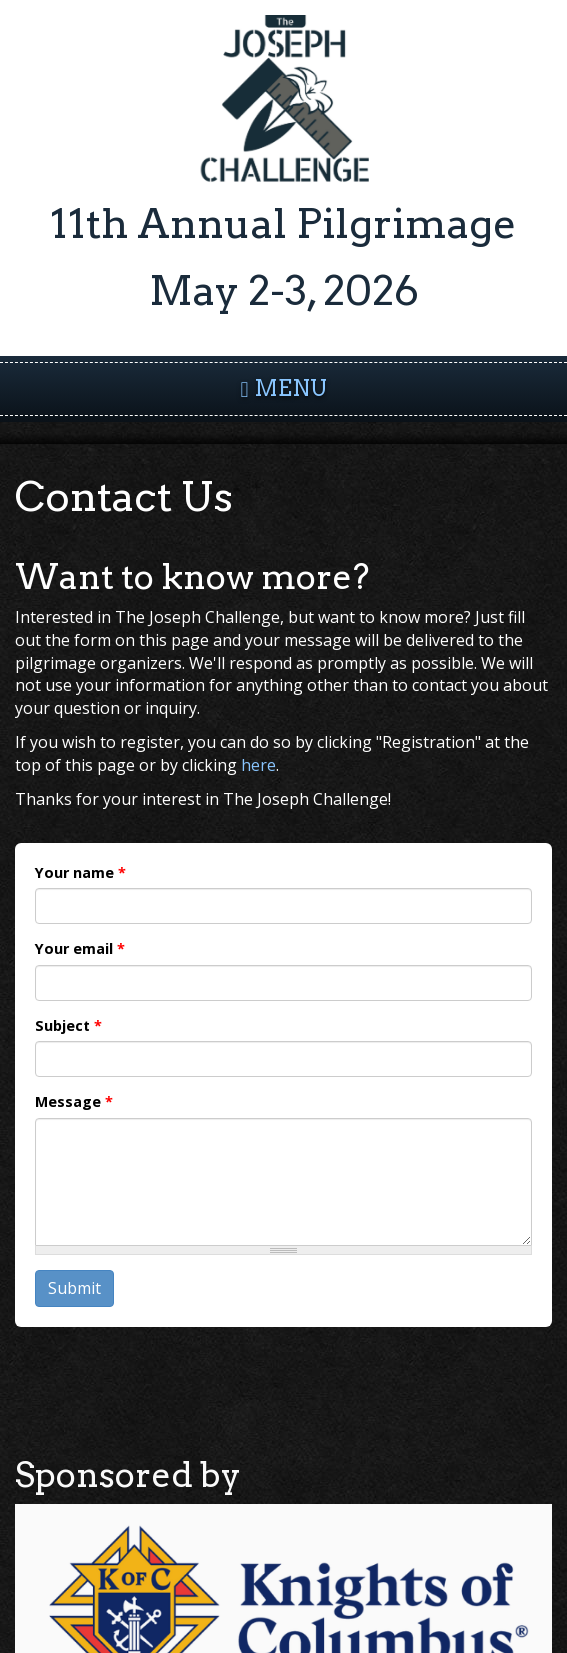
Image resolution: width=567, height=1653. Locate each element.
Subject (68, 1025)
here (258, 765)
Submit (74, 1288)
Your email (80, 948)
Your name (80, 872)
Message (74, 1101)
